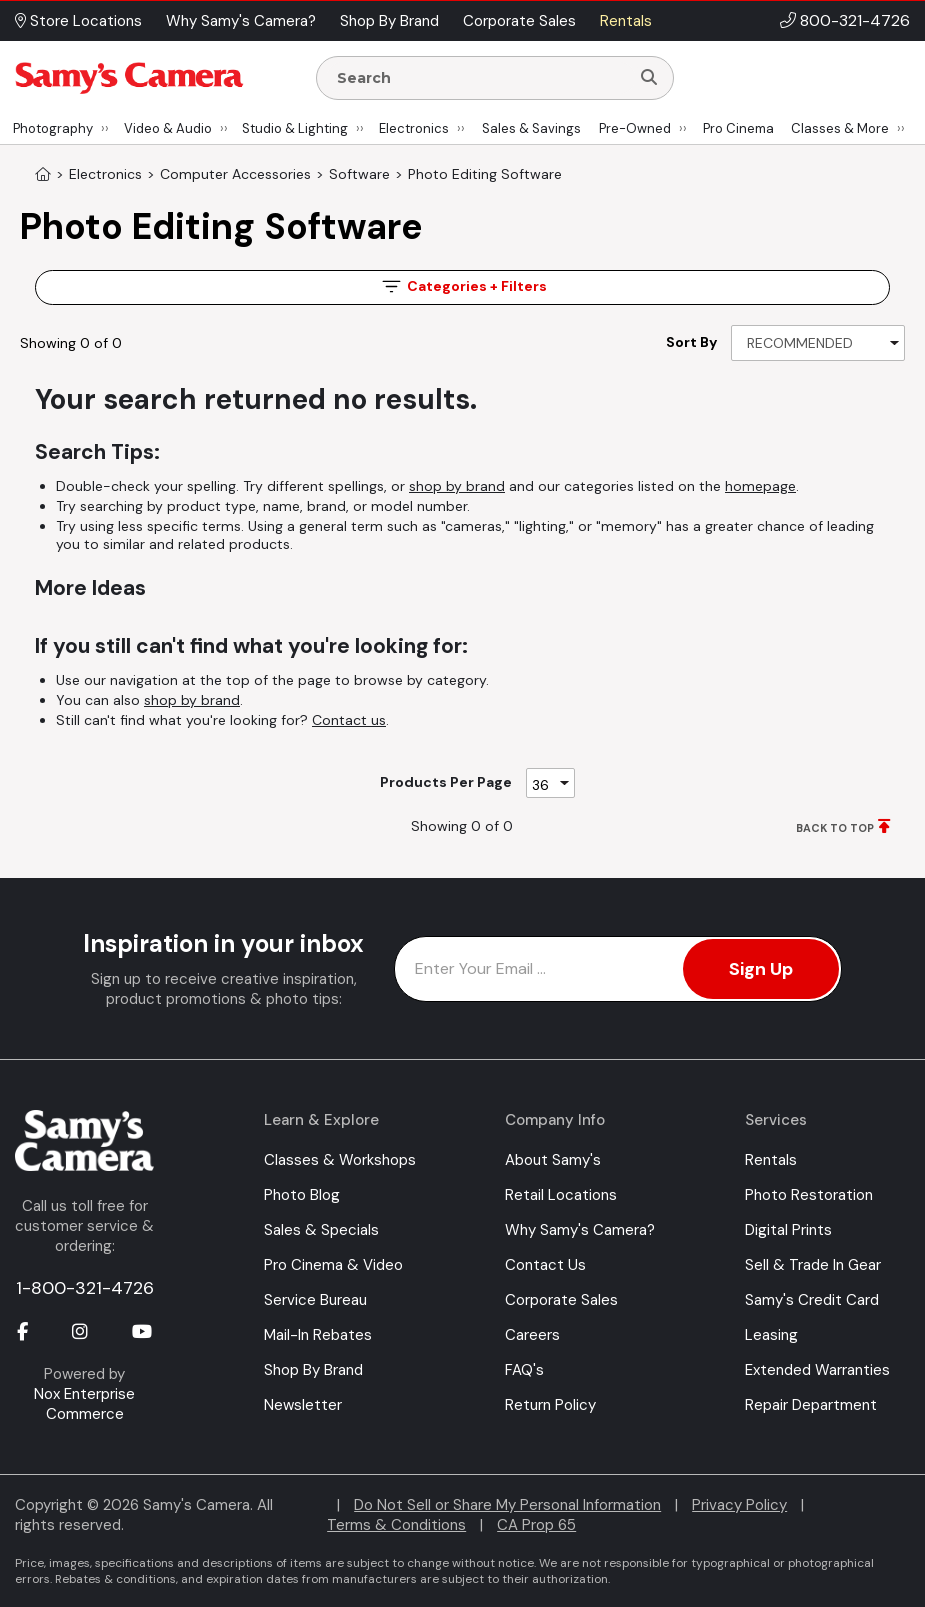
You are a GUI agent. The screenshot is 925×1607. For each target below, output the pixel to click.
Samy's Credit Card (812, 1300)
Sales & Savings (531, 128)
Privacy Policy (739, 1505)
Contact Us (545, 1265)
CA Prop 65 (536, 1525)
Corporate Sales (561, 1300)
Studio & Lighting (295, 128)
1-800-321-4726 (85, 1288)
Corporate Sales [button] (519, 21)
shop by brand (457, 486)
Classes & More (840, 128)
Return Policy (550, 1405)
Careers (532, 1335)
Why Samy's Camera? (580, 1230)
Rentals (771, 1160)
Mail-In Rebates (318, 1335)
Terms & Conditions (396, 1525)
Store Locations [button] (78, 21)
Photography (53, 128)
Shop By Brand (313, 1370)
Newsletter (303, 1405)
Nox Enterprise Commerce (84, 1404)
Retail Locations (561, 1195)
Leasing (771, 1335)
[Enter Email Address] (618, 969)
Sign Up (761, 969)
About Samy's (553, 1160)
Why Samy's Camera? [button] (241, 21)
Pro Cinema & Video (333, 1265)
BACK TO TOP (835, 828)
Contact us (349, 720)
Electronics (414, 128)
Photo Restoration (809, 1195)
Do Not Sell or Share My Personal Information (507, 1505)
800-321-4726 (855, 20)
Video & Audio (168, 128)
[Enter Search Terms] (481, 78)
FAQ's (524, 1370)
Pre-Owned (635, 128)
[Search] (649, 78)
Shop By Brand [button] (389, 21)
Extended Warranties (817, 1370)
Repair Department (811, 1405)
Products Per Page (446, 782)
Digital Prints (788, 1230)
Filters (463, 286)
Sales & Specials (321, 1230)
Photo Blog (302, 1195)
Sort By (691, 342)
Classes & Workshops (340, 1160)
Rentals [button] (626, 21)
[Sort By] (818, 343)
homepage (760, 486)
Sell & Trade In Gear (813, 1265)
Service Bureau (315, 1300)
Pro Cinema (738, 128)
